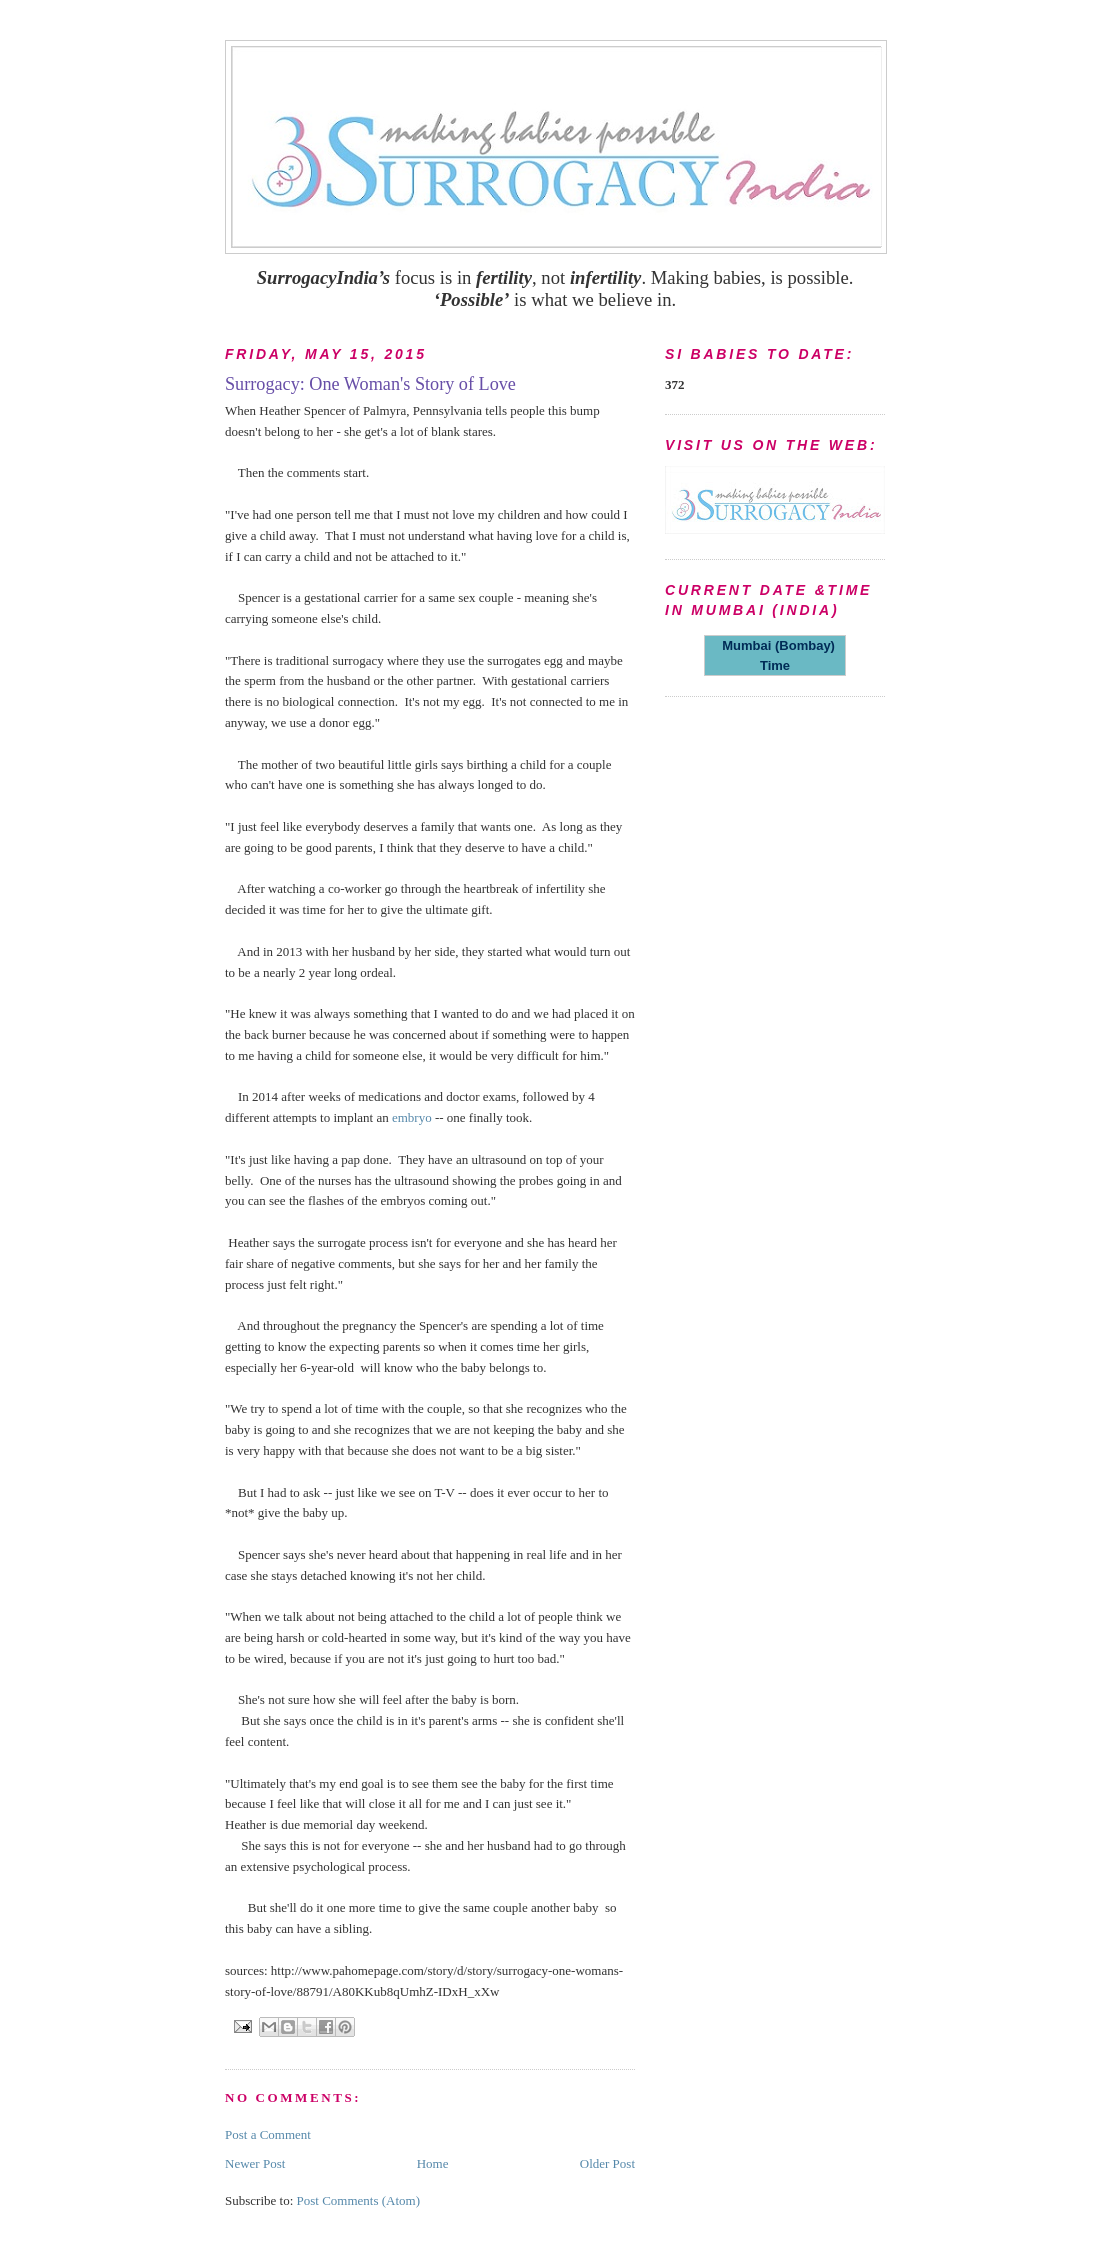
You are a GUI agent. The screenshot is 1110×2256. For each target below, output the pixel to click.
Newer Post (255, 2163)
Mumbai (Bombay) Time (775, 655)
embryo (413, 1117)
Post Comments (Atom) (359, 2200)
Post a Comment (268, 2134)
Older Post (607, 2163)
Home (433, 2163)
